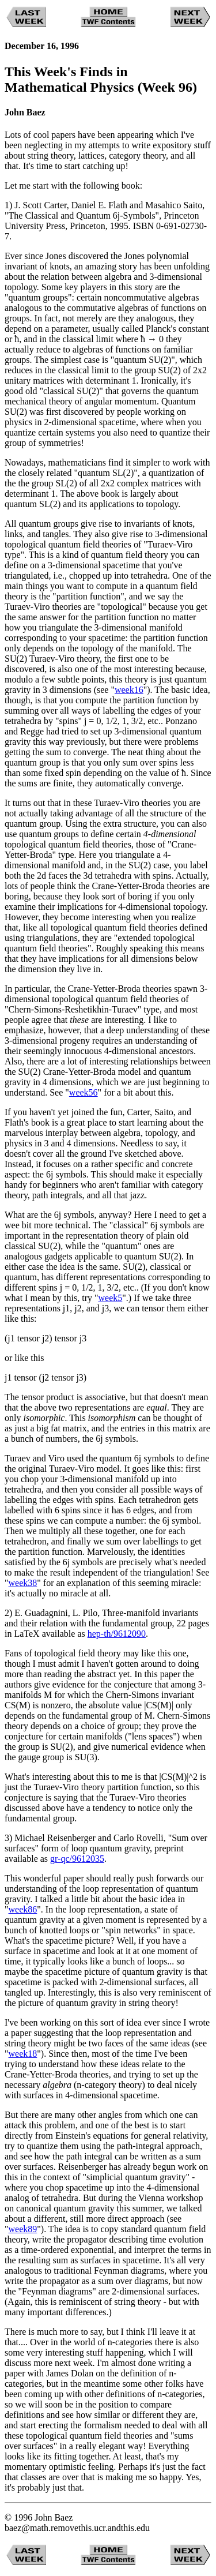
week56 (83, 1092)
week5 (110, 1298)
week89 (23, 2229)
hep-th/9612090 (117, 1633)
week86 (23, 1909)
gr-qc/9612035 (77, 1858)
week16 (129, 690)
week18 (23, 2053)
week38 (23, 1583)
